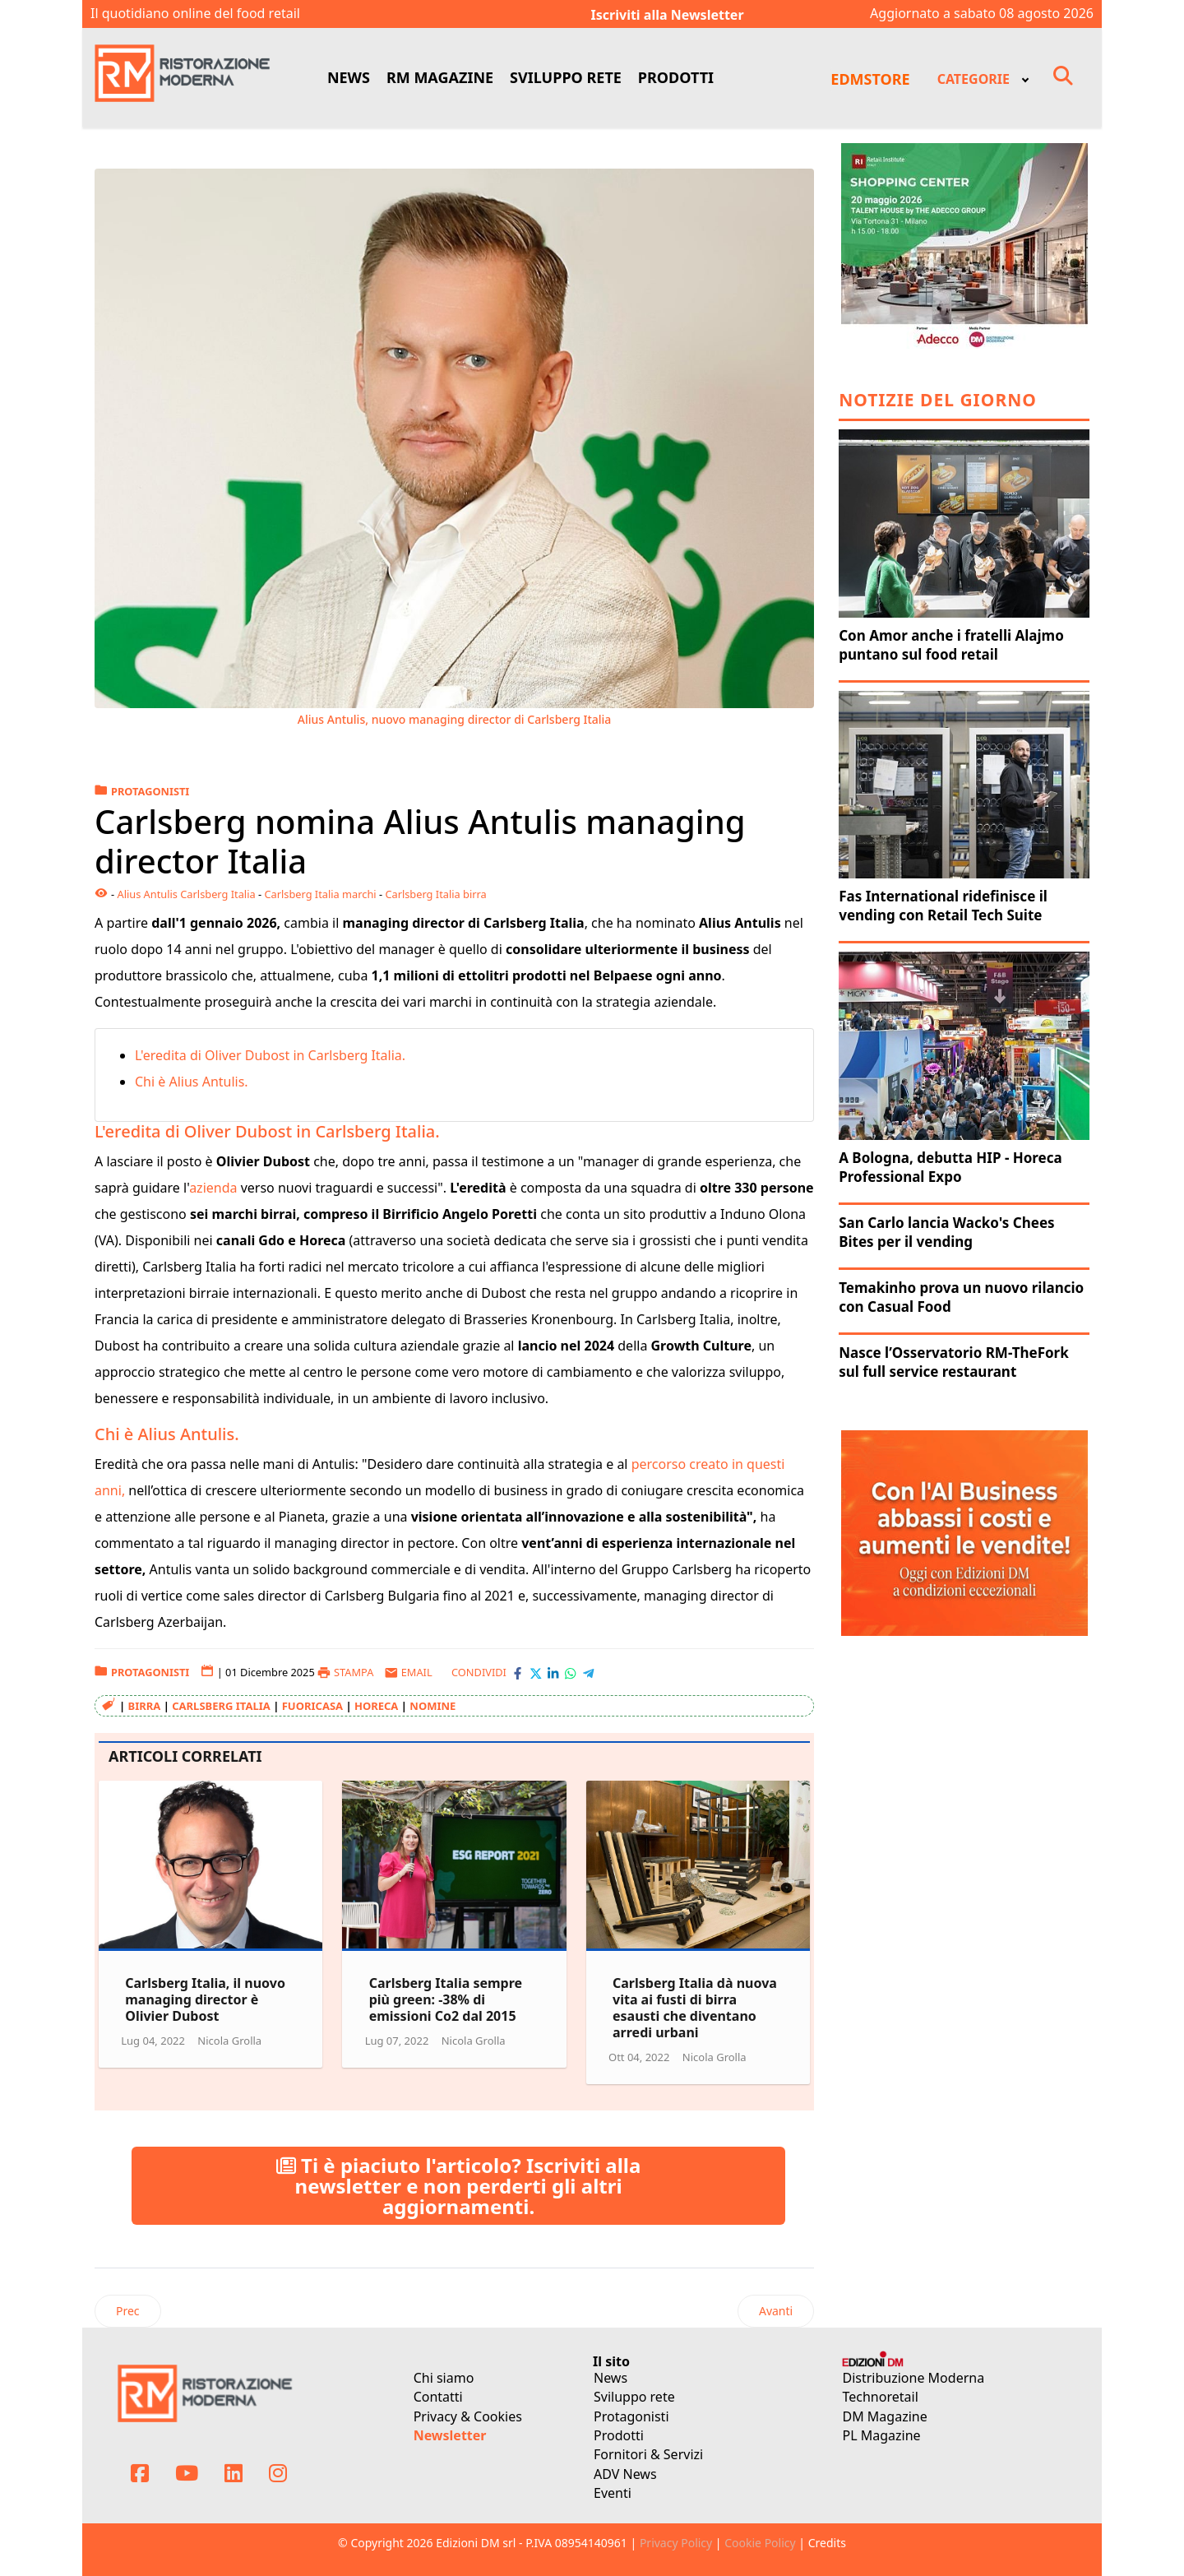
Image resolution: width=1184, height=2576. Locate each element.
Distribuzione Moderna (914, 2378)
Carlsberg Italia (221, 1705)
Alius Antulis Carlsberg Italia (186, 894)
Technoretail (880, 2397)
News (610, 2378)
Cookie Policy (759, 2543)
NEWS (348, 77)
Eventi (612, 2493)
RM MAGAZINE (439, 77)
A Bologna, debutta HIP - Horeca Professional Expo (950, 1167)
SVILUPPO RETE (566, 77)
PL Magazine (882, 2435)
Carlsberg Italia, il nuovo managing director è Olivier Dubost (205, 1999)
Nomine (432, 1705)
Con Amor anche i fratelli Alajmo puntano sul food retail (951, 645)
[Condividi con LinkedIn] (553, 1673)
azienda (213, 1188)
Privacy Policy (676, 2543)
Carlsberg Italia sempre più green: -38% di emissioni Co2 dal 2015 (445, 1999)
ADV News (625, 2474)
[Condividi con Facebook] (517, 1673)
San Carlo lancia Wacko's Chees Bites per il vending (946, 1232)
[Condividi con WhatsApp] (570, 1673)
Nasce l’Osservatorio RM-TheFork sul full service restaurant (954, 1362)
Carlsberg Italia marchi (320, 894)
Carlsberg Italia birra (435, 894)
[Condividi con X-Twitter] (536, 1673)
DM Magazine (885, 2416)
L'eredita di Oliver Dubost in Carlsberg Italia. (272, 1055)
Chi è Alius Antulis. (193, 1082)
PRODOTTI (676, 77)
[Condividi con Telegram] (588, 1673)
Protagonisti (631, 2416)
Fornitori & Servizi (648, 2454)
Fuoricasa (312, 1705)
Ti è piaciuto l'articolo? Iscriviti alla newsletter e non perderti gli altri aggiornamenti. (458, 2186)
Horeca (376, 1705)
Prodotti (619, 2435)
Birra (144, 1705)
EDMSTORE (869, 79)
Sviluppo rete (634, 2397)
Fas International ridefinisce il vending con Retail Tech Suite (943, 905)
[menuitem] (982, 78)
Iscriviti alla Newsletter (667, 15)
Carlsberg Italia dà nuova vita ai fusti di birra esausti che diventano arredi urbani (695, 2007)
